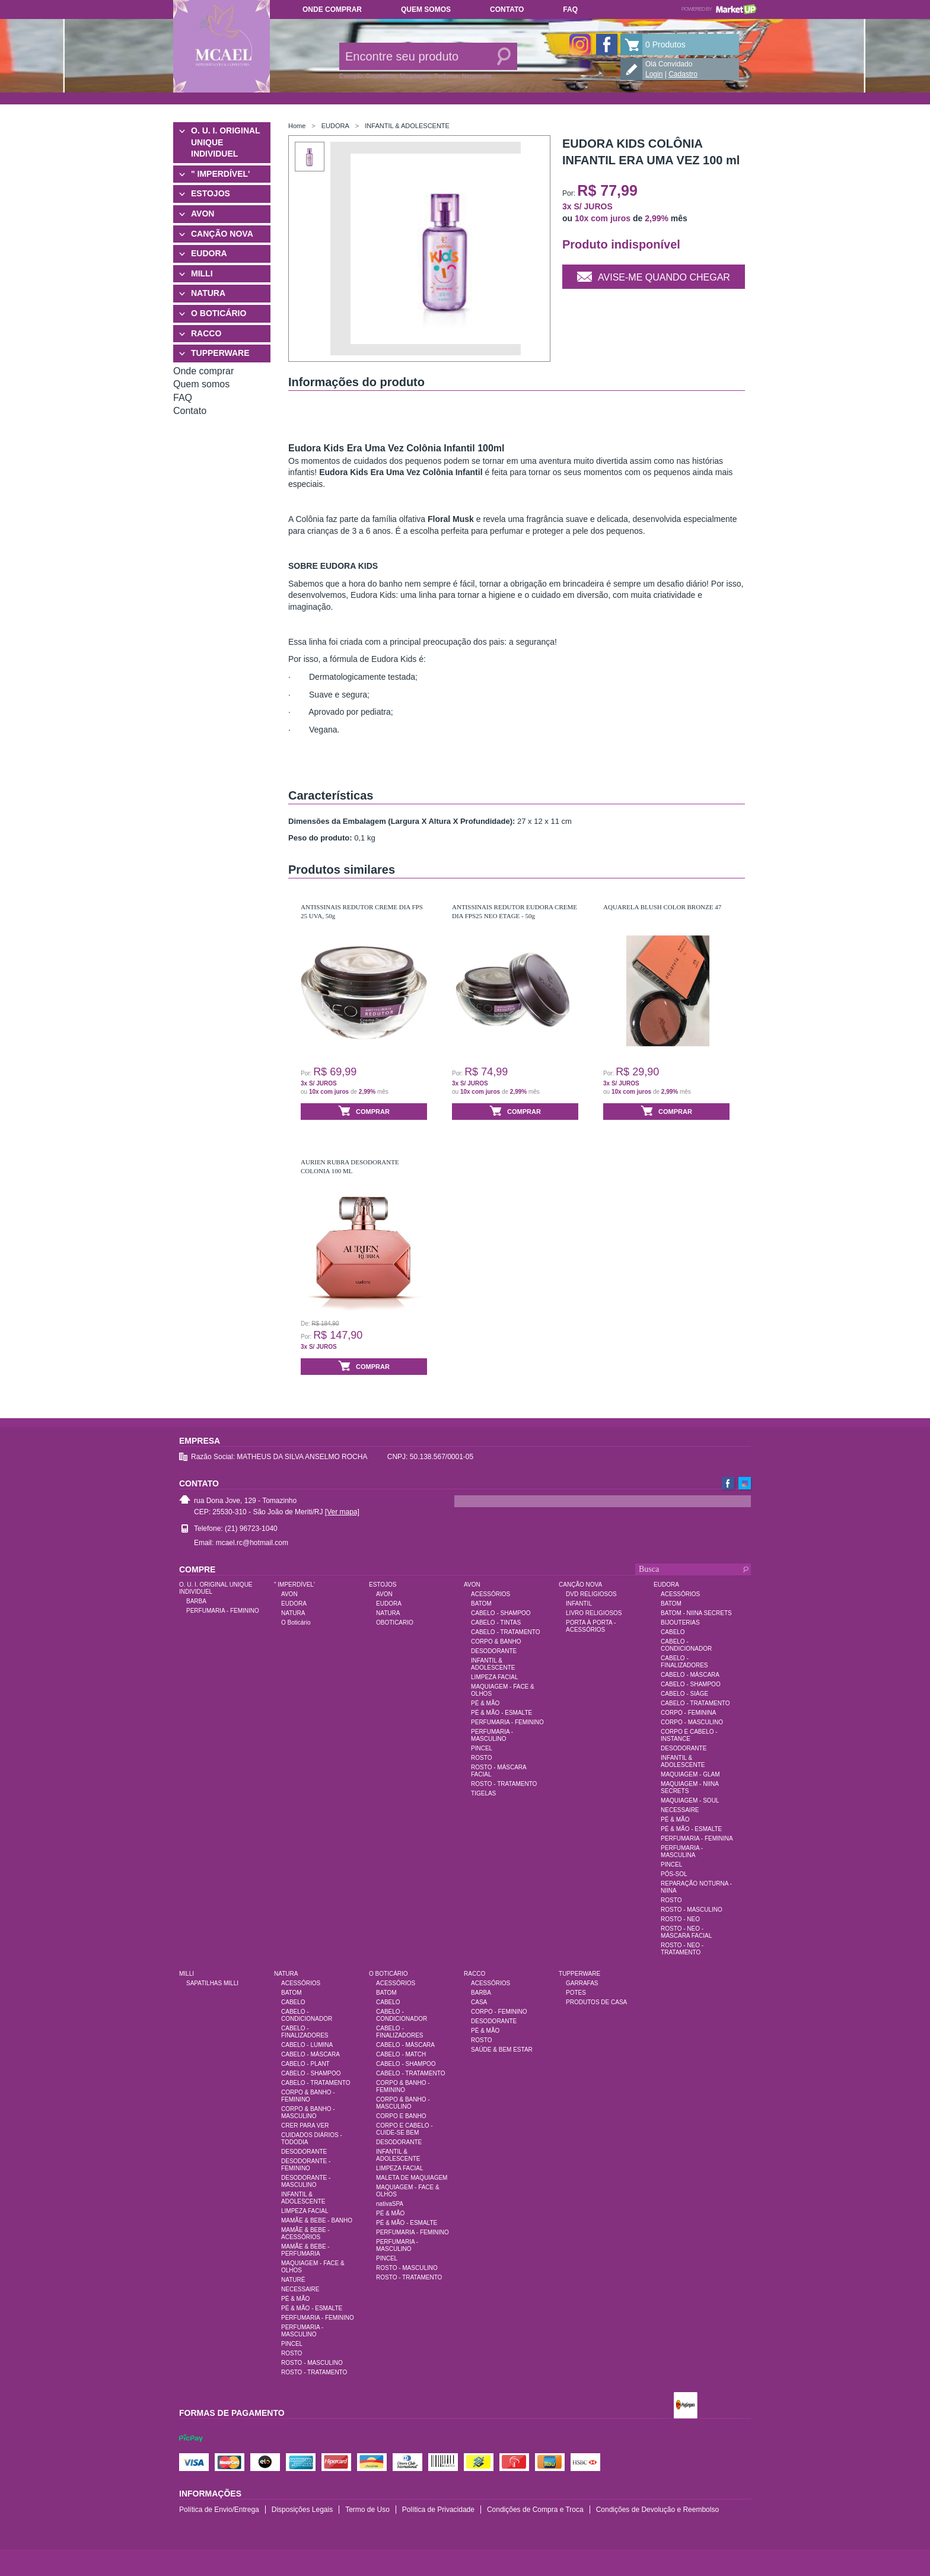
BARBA (196, 1601)
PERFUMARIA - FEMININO (222, 1610)
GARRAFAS (582, 1983)
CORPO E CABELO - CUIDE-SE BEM (404, 2129)
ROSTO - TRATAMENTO (504, 1784)
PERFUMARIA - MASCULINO (492, 1735)
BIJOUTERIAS (680, 1622)
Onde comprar (332, 9)
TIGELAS (483, 1793)
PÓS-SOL (674, 1874)
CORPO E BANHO (401, 2116)
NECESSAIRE (680, 1810)
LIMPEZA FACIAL (494, 1677)
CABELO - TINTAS (496, 1622)
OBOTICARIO (394, 1622)
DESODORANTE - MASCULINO (305, 2181)
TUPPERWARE (220, 353)
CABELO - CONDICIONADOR (686, 1645)
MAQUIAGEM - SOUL (690, 1800)
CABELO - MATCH (401, 2054)
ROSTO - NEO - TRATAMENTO (682, 1949)
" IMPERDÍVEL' (220, 174)
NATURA (208, 293)
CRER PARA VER (305, 2125)
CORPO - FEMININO (499, 2011)
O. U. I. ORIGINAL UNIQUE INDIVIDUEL (225, 142)
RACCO (206, 333)
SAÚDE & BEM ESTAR (502, 2049)
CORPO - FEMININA (688, 1712)
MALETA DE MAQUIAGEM (411, 2177)
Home (296, 125)
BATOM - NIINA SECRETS (696, 1613)
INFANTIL (579, 1603)
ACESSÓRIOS (490, 1594)
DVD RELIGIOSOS (591, 1594)
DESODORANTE (494, 1651)
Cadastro (683, 74)
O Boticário (295, 1622)
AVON (202, 213)
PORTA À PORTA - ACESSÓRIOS (591, 1626)
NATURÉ (293, 2279)
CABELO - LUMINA (307, 2045)
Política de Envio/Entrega (219, 2509)
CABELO (673, 1632)
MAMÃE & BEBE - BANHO (316, 2220)
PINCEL (481, 1748)
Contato (507, 9)
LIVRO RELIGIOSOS (594, 1613)
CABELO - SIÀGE (684, 1693)
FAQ (570, 9)
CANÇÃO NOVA (222, 233)
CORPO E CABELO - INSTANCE (689, 1735)
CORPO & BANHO (496, 1641)
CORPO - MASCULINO (692, 1722)
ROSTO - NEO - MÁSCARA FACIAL (686, 1932)
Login (654, 74)
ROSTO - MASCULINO (691, 1909)
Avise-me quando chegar (653, 275)
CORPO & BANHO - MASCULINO (308, 2112)
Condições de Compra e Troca (535, 2509)
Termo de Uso (367, 2509)
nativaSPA (389, 2204)
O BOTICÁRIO (218, 313)
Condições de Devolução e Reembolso (657, 2509)
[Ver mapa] (342, 1512)
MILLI (202, 273)
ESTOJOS (210, 193)
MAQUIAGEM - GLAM (690, 1774)
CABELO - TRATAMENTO (505, 1632)
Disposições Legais (302, 2509)
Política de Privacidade (438, 2509)
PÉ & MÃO (485, 1703)
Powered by (719, 9)
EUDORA (209, 253)
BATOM (481, 1603)
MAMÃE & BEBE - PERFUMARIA (305, 2250)
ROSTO (481, 1758)
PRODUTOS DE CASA (596, 2002)
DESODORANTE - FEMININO (305, 2164)
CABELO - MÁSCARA (690, 1674)
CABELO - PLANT (305, 2064)
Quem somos (426, 9)
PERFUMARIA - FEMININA (697, 1838)
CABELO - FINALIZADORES (684, 1661)
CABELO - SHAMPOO (501, 1613)
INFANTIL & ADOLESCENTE (407, 125)
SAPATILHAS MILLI (212, 1983)
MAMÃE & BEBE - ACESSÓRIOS (305, 2233)
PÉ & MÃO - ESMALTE (501, 1712)
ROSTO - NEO (680, 1919)
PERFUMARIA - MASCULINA (682, 1851)
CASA (479, 2002)
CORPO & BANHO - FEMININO (308, 2096)
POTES (576, 1992)
